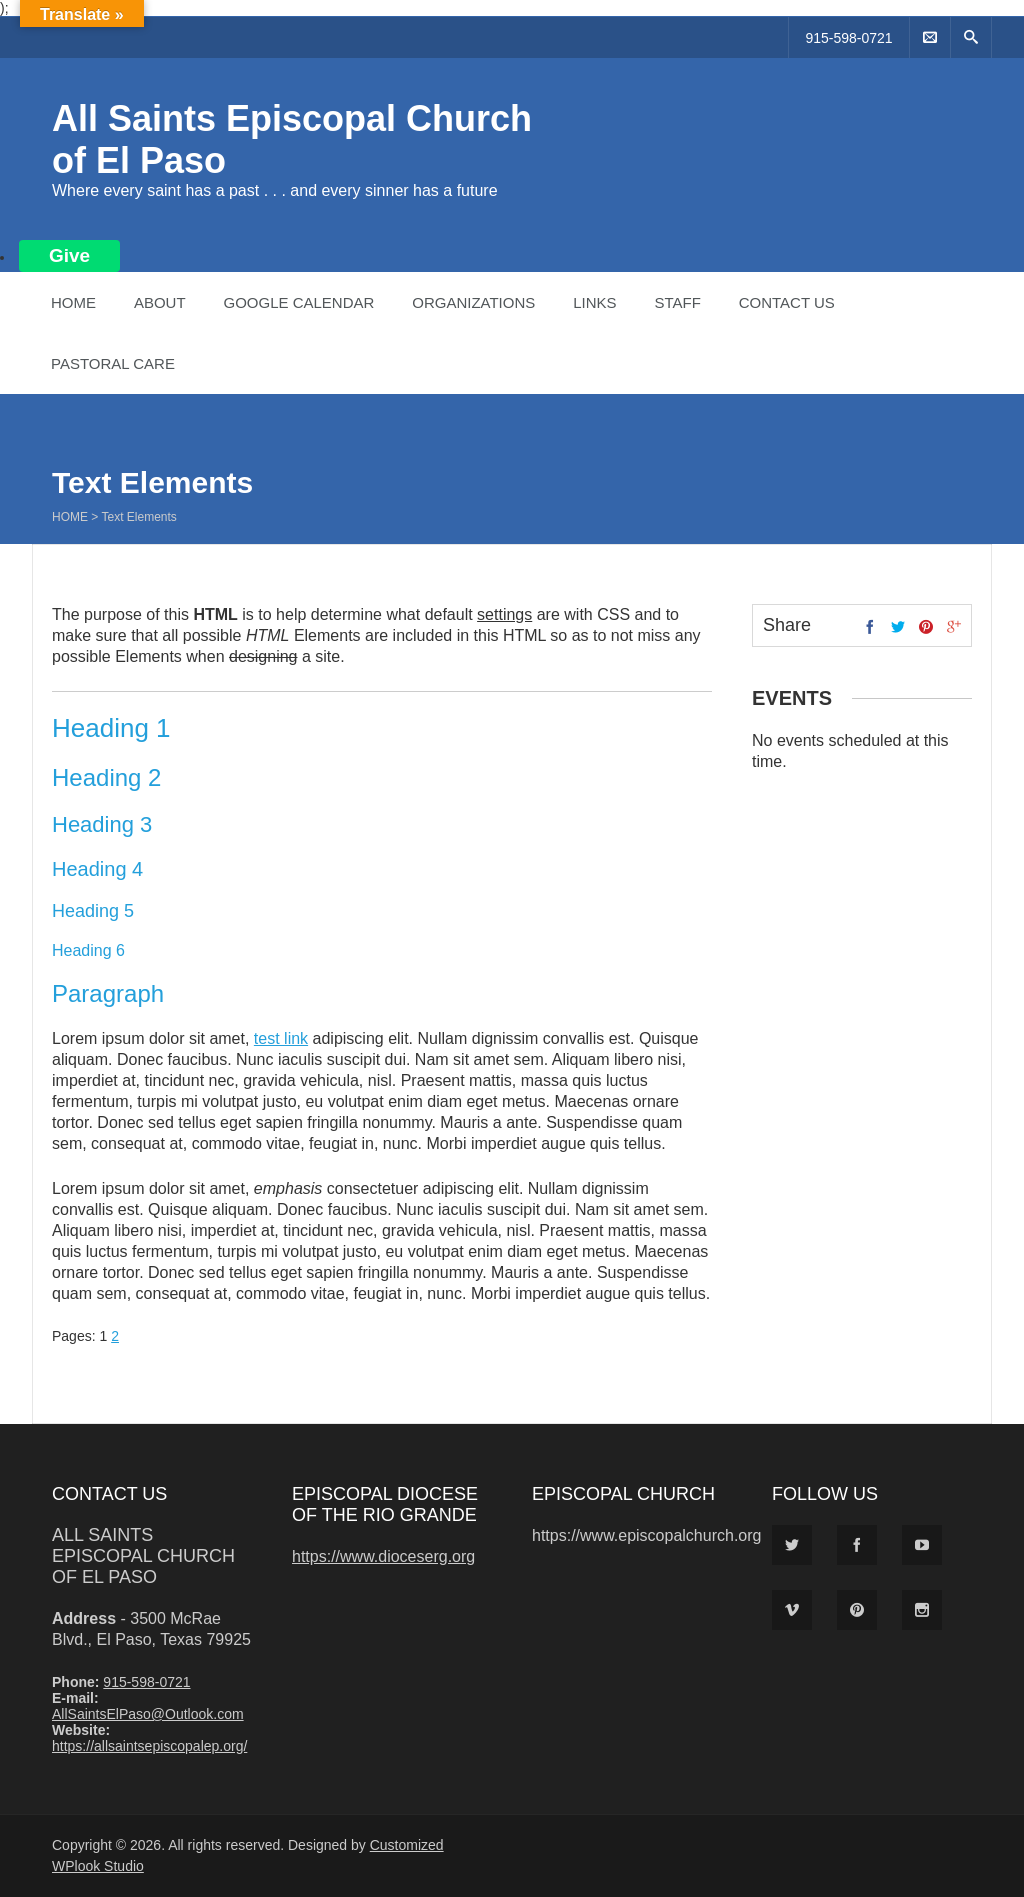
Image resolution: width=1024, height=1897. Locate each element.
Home (73, 302)
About (160, 302)
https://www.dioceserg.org (383, 1556)
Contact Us (787, 302)
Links (594, 302)
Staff (677, 302)
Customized (407, 1845)
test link (281, 1038)
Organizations (473, 302)
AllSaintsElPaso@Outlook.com (148, 1714)
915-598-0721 (848, 38)
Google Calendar (298, 302)
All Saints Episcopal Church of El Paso (143, 1556)
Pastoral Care (113, 363)
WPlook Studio (98, 1866)
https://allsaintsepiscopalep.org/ (149, 1746)
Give (69, 255)
